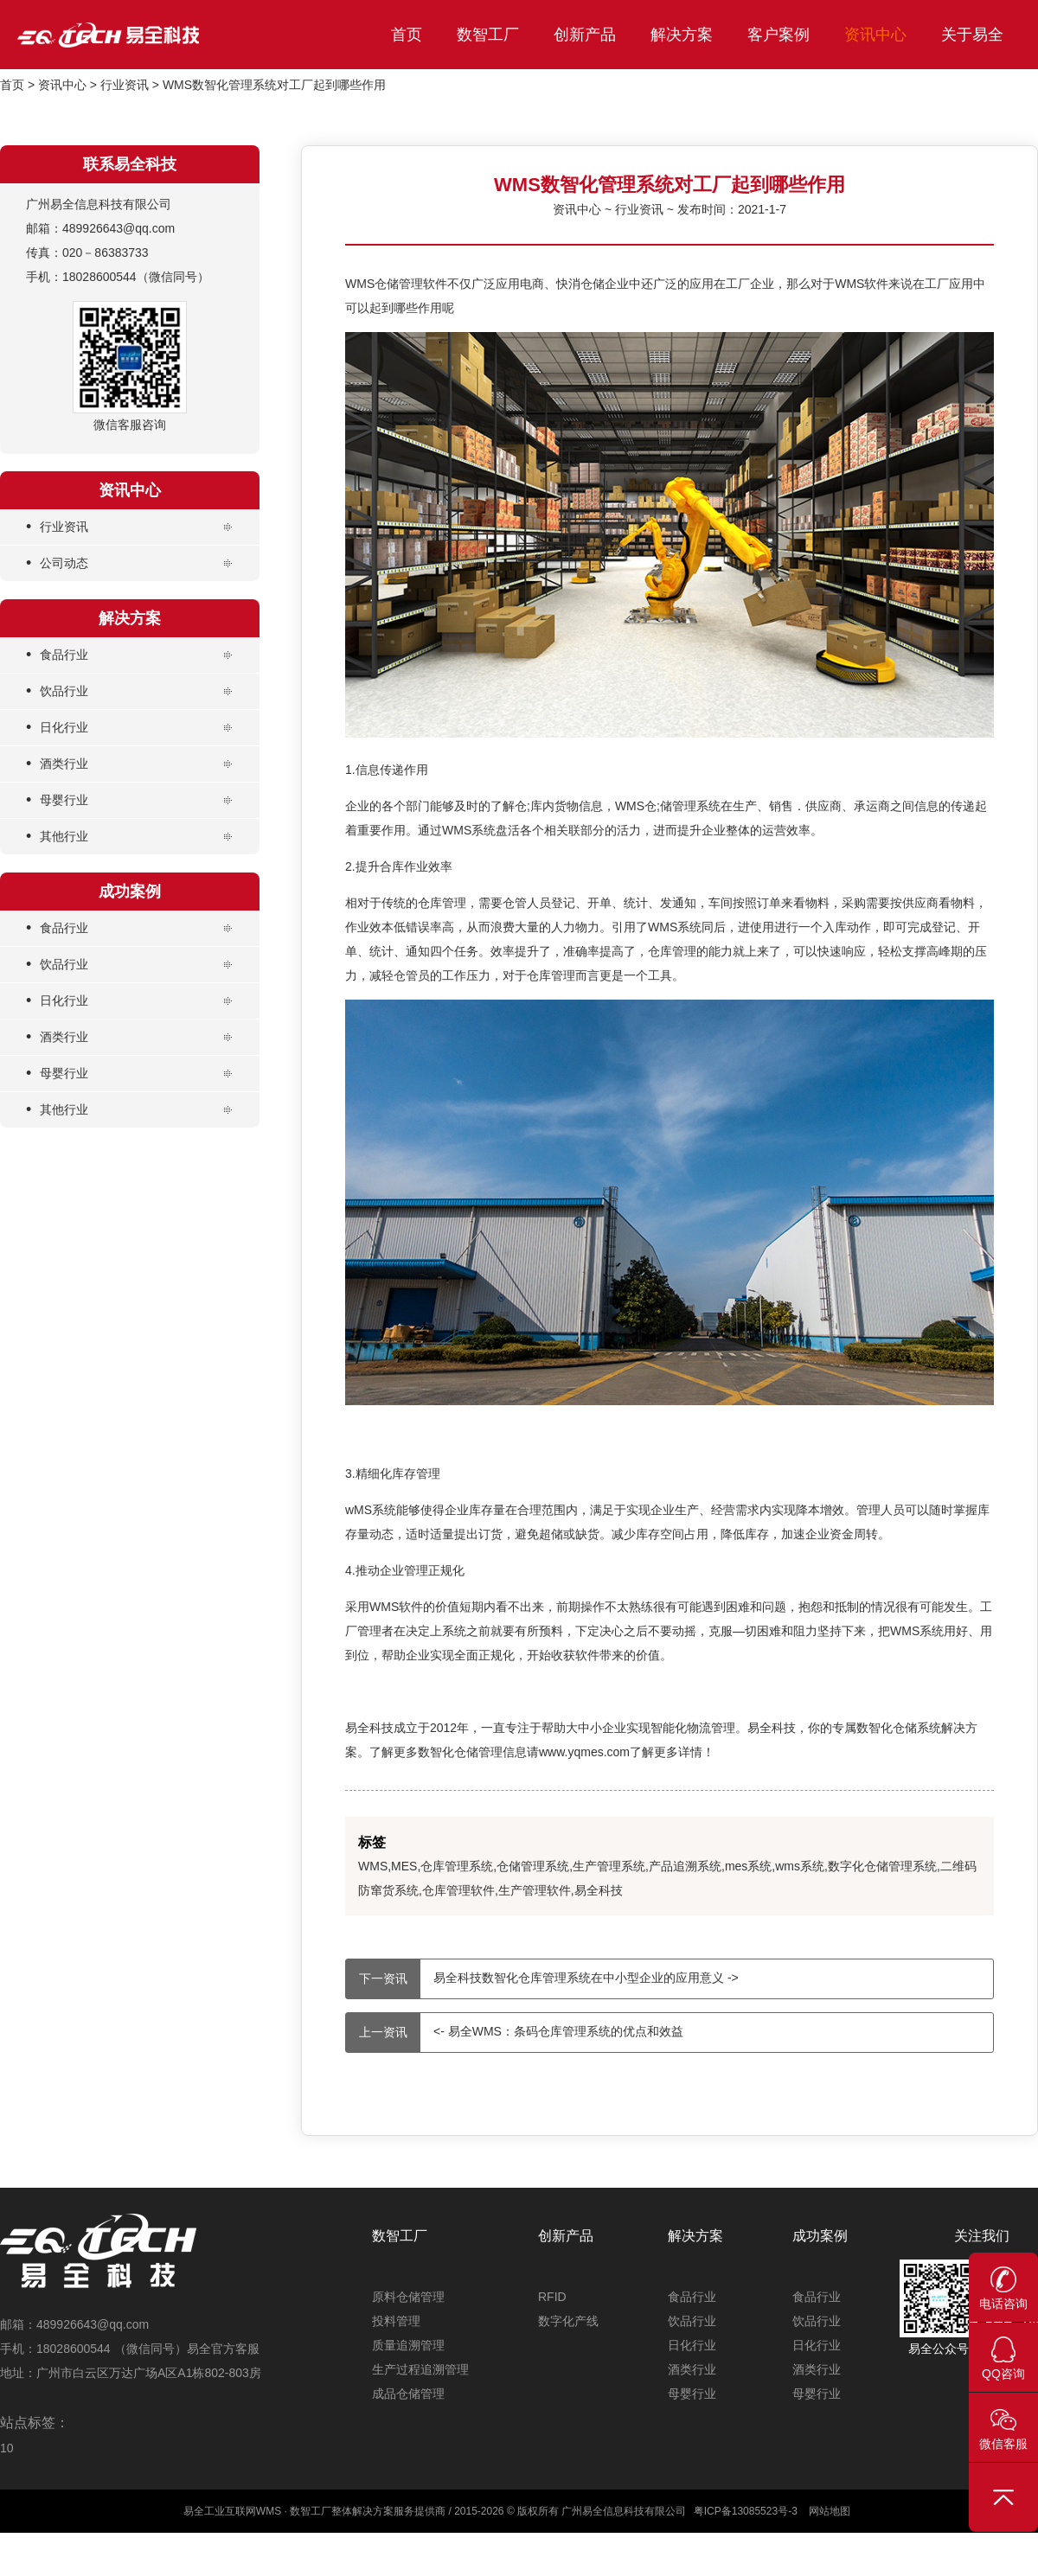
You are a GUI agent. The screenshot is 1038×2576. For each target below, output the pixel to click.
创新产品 (585, 34)
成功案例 (820, 2235)
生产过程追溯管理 (420, 2369)
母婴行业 (57, 800)
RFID (552, 2297)
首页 (406, 34)
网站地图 (829, 2511)
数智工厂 (488, 34)
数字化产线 (568, 2321)
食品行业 (57, 655)
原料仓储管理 (408, 2297)
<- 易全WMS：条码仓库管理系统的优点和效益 (514, 2032)
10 (7, 2448)
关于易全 (972, 34)
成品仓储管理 (408, 2393)
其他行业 (57, 837)
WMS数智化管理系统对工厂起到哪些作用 (274, 85)
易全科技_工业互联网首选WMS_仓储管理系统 (147, 34)
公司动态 (57, 563)
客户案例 (778, 34)
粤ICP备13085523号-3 (746, 2511)
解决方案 (681, 34)
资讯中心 (875, 34)
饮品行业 (57, 691)
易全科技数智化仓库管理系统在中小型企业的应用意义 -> (542, 1978)
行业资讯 (124, 85)
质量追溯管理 (408, 2345)
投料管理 (396, 2321)
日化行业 (57, 728)
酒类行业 (57, 764)
